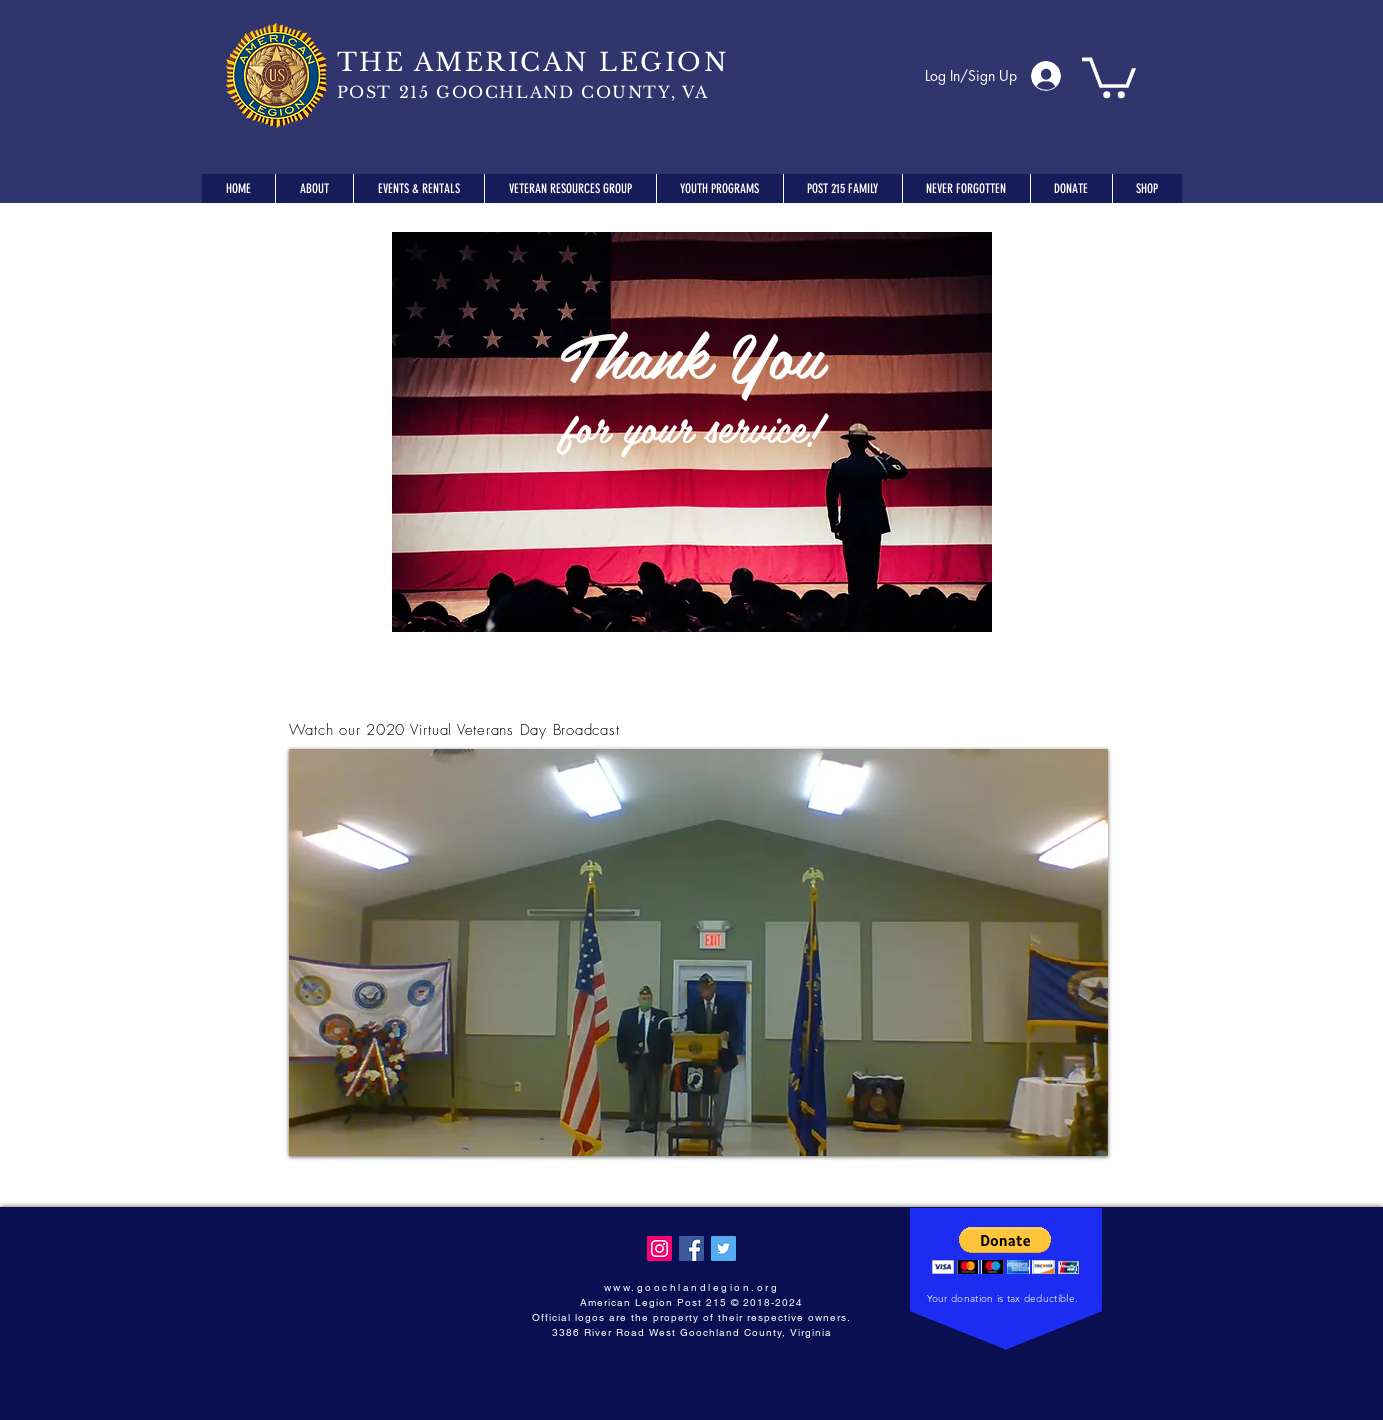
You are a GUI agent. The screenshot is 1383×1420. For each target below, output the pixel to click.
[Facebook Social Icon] (691, 1248)
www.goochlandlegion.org (692, 1287)
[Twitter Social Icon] (723, 1248)
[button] (1109, 75)
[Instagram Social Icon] (659, 1248)
